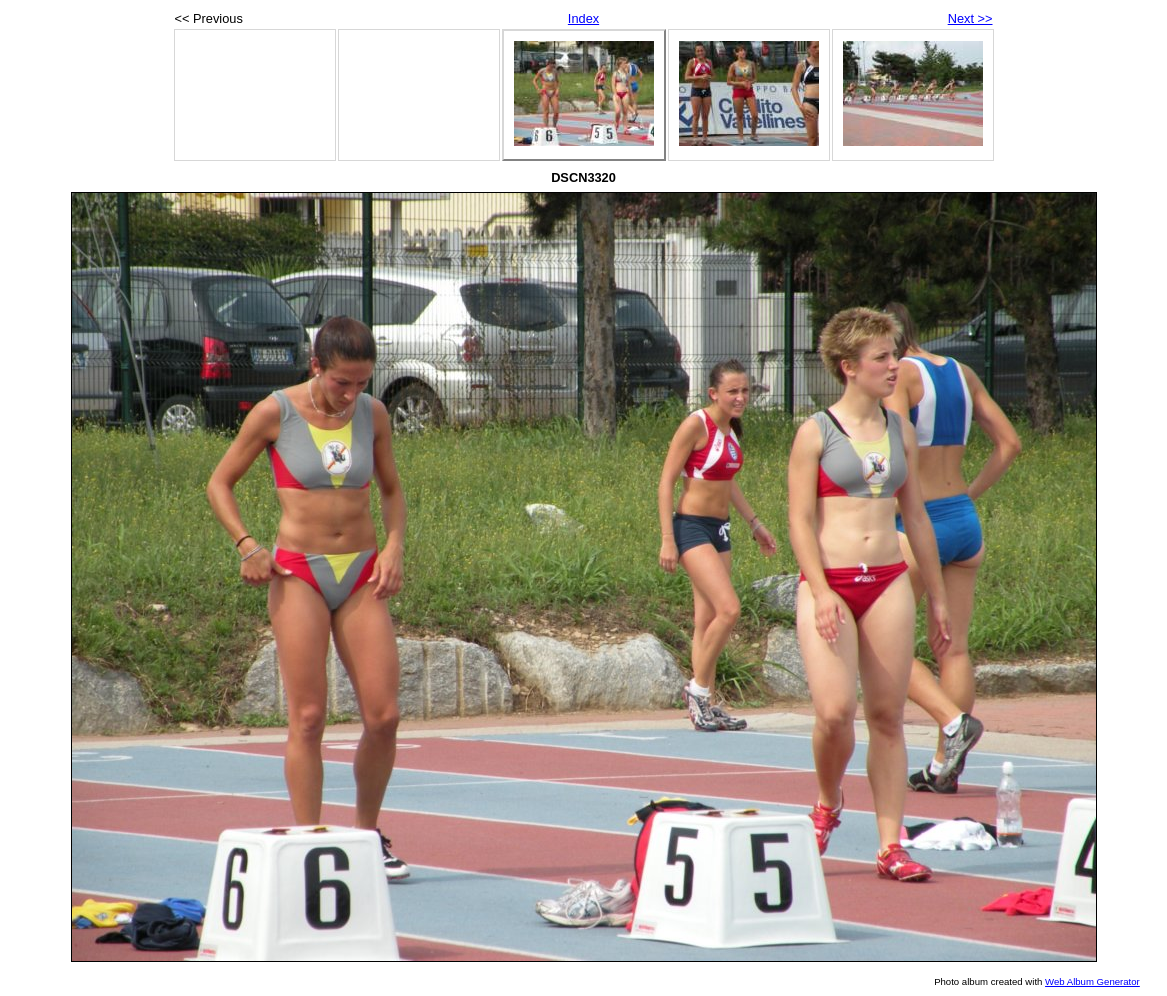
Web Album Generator (1092, 981)
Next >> (970, 18)
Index (583, 18)
